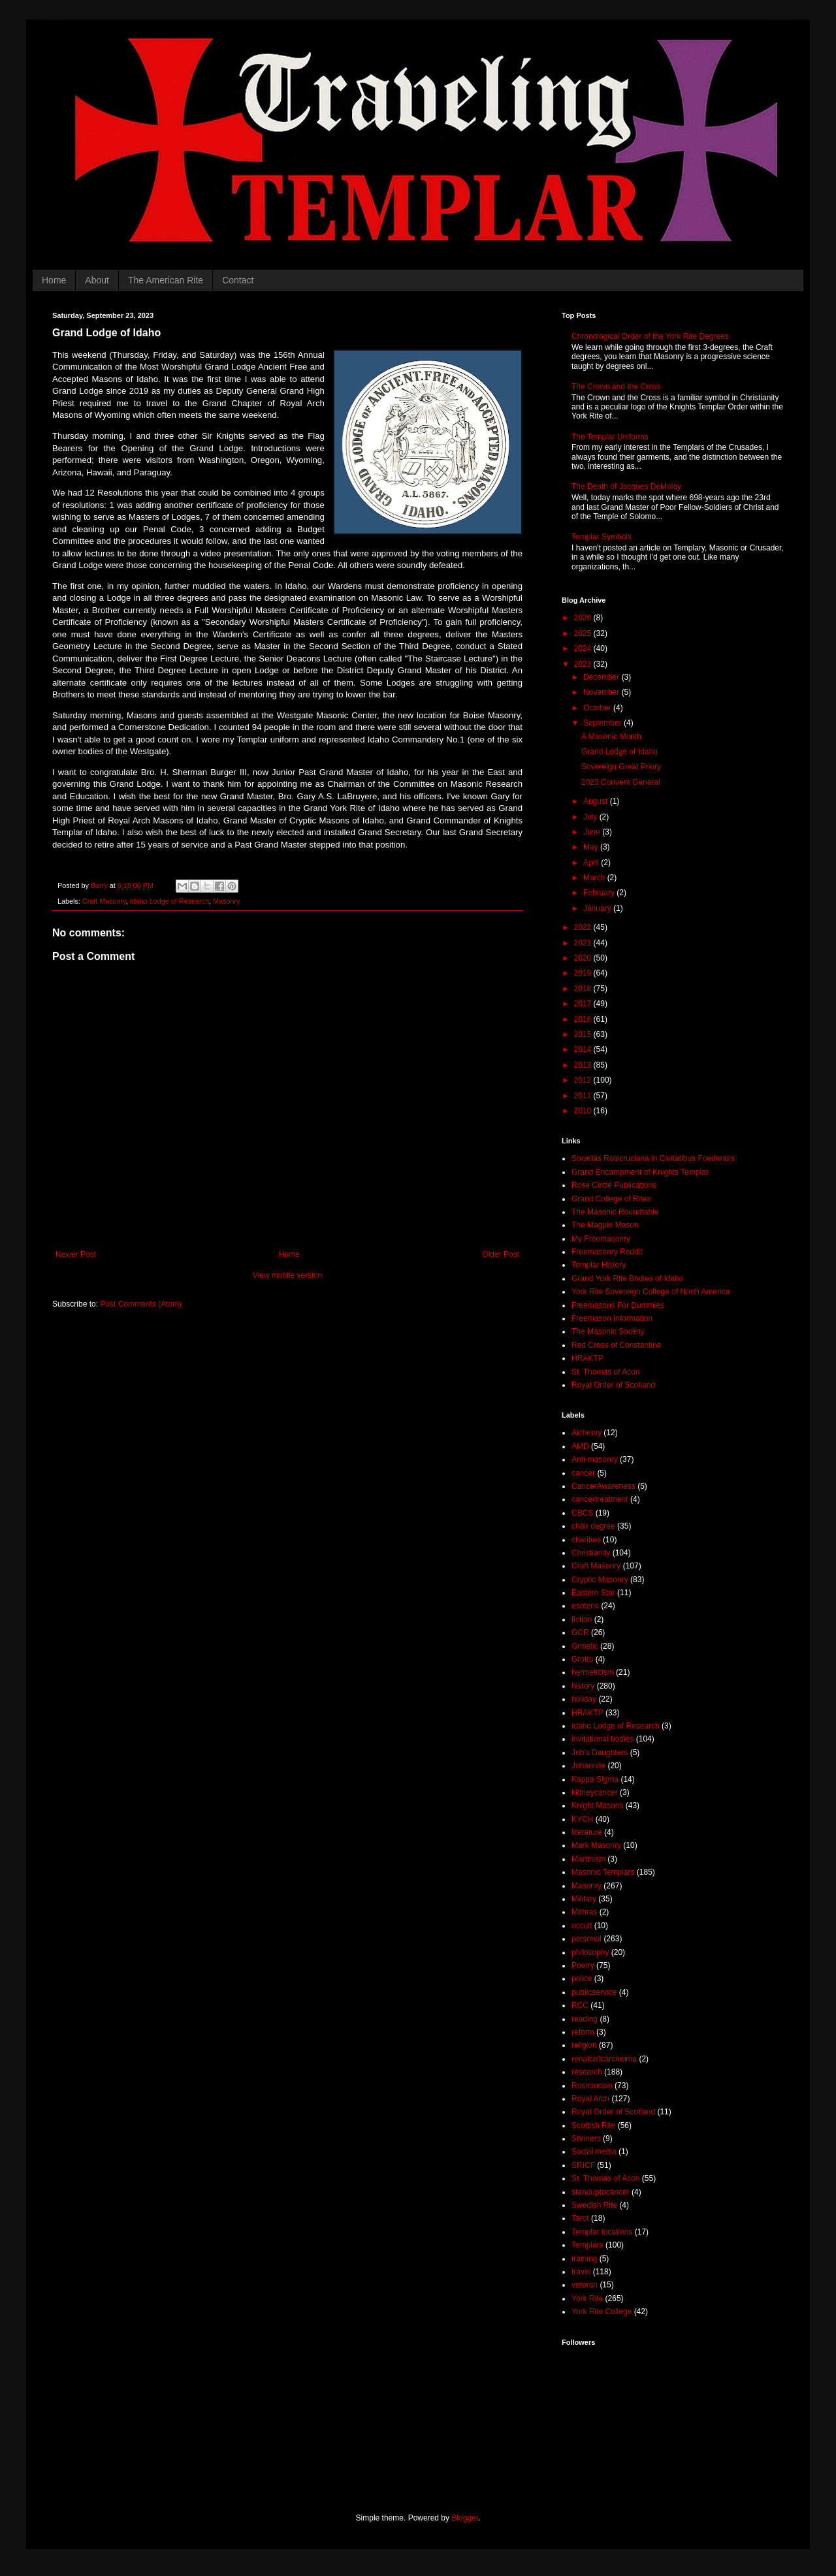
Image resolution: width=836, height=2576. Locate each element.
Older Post (500, 1254)
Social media (594, 2151)
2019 (584, 973)
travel (580, 2271)
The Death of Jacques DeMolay (626, 486)
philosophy (590, 1952)
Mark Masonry (596, 1845)
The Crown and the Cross (616, 386)
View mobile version (288, 1275)
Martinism (588, 1859)
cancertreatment (599, 1499)
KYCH (582, 1819)
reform (582, 2032)
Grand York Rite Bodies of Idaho (627, 1278)
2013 (584, 1065)
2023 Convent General (620, 782)
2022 (584, 927)
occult (581, 1925)
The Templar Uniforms (610, 436)
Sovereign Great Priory (621, 766)
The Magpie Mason (605, 1225)
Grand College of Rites (611, 1198)
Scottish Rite (593, 2125)
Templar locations (601, 2231)
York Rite (587, 2298)
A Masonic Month (611, 736)
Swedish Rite (594, 2205)
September (603, 722)
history (582, 1686)
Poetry (582, 1965)
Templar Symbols (601, 536)
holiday (583, 1699)
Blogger (464, 2517)
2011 (584, 1095)
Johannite (588, 1765)
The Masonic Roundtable (614, 1211)
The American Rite (165, 280)
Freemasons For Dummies (617, 1305)
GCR (580, 1632)
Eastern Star (593, 1592)
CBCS (582, 1513)
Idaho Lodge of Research (169, 901)
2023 (584, 664)
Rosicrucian (592, 2085)
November (602, 692)
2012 (584, 1080)
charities (586, 1539)
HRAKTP (587, 1358)
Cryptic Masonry (599, 1579)
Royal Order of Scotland (613, 1385)
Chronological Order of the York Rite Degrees (650, 336)
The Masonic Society (607, 1331)
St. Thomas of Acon (605, 1371)
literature (586, 1832)
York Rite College (601, 2311)
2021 (584, 942)
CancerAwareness (603, 1486)
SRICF (583, 2165)
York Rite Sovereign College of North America (650, 1291)
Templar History (598, 1264)
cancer (583, 1473)
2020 (584, 957)
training (584, 2258)
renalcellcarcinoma (604, 2058)
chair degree (593, 1526)
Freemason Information (611, 1318)
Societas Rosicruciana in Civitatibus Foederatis (653, 1158)
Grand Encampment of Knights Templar (640, 1172)
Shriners (586, 2138)
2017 (584, 1003)
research (586, 2071)
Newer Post (76, 1254)
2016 (584, 1019)
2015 (584, 1034)
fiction (581, 1619)
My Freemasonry (600, 1238)
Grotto (582, 1659)
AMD (580, 1446)
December (602, 677)
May (591, 846)
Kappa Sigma (595, 1779)
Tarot (580, 2218)
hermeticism (592, 1672)
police (581, 1978)
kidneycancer (594, 1792)
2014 (584, 1049)
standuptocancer (600, 2192)
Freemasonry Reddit (607, 1251)
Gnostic (584, 1646)
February (600, 892)
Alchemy (586, 1432)
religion (584, 2045)
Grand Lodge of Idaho (619, 751)
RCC (579, 2005)
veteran (584, 2284)
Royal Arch (590, 2098)
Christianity (590, 1552)
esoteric (585, 1605)
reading (584, 2019)
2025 (584, 633)
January (598, 908)
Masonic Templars (602, 1872)
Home (54, 280)
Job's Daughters (599, 1752)
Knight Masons (597, 1805)
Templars (587, 2245)
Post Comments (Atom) (141, 1304)
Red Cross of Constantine (616, 1345)
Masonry (226, 901)
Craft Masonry (104, 901)
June (592, 831)
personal (586, 1938)
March (595, 877)
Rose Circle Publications (613, 1185)
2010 (584, 1110)
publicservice (594, 1992)
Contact (237, 280)
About (97, 280)
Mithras (584, 1911)
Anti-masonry (594, 1459)
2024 (584, 648)
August (596, 801)
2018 (584, 988)
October (598, 707)
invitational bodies (602, 1738)
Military (583, 1898)
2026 (584, 617)
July (591, 816)
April (592, 862)
